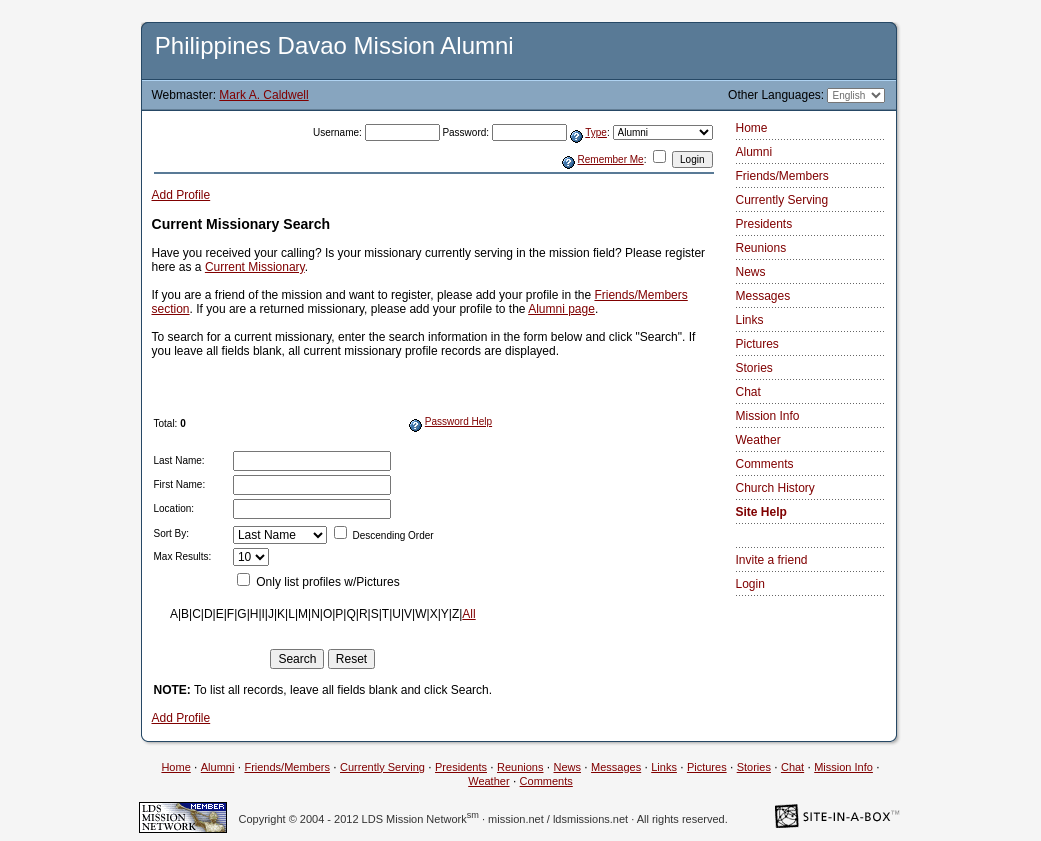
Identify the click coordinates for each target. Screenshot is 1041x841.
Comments (765, 464)
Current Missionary (255, 267)
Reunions (761, 248)
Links (750, 320)
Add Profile (181, 195)
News (751, 272)
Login (750, 584)
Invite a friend (772, 560)
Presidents (764, 224)
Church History (775, 488)
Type (596, 132)
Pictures (757, 344)
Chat (748, 392)
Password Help (458, 421)
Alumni (754, 152)
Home (752, 128)
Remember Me (611, 159)
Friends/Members (782, 176)
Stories (754, 368)
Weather (758, 440)
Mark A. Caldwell (263, 95)
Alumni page (561, 309)
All (468, 614)
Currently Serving (782, 200)
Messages (763, 296)
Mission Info (768, 416)
